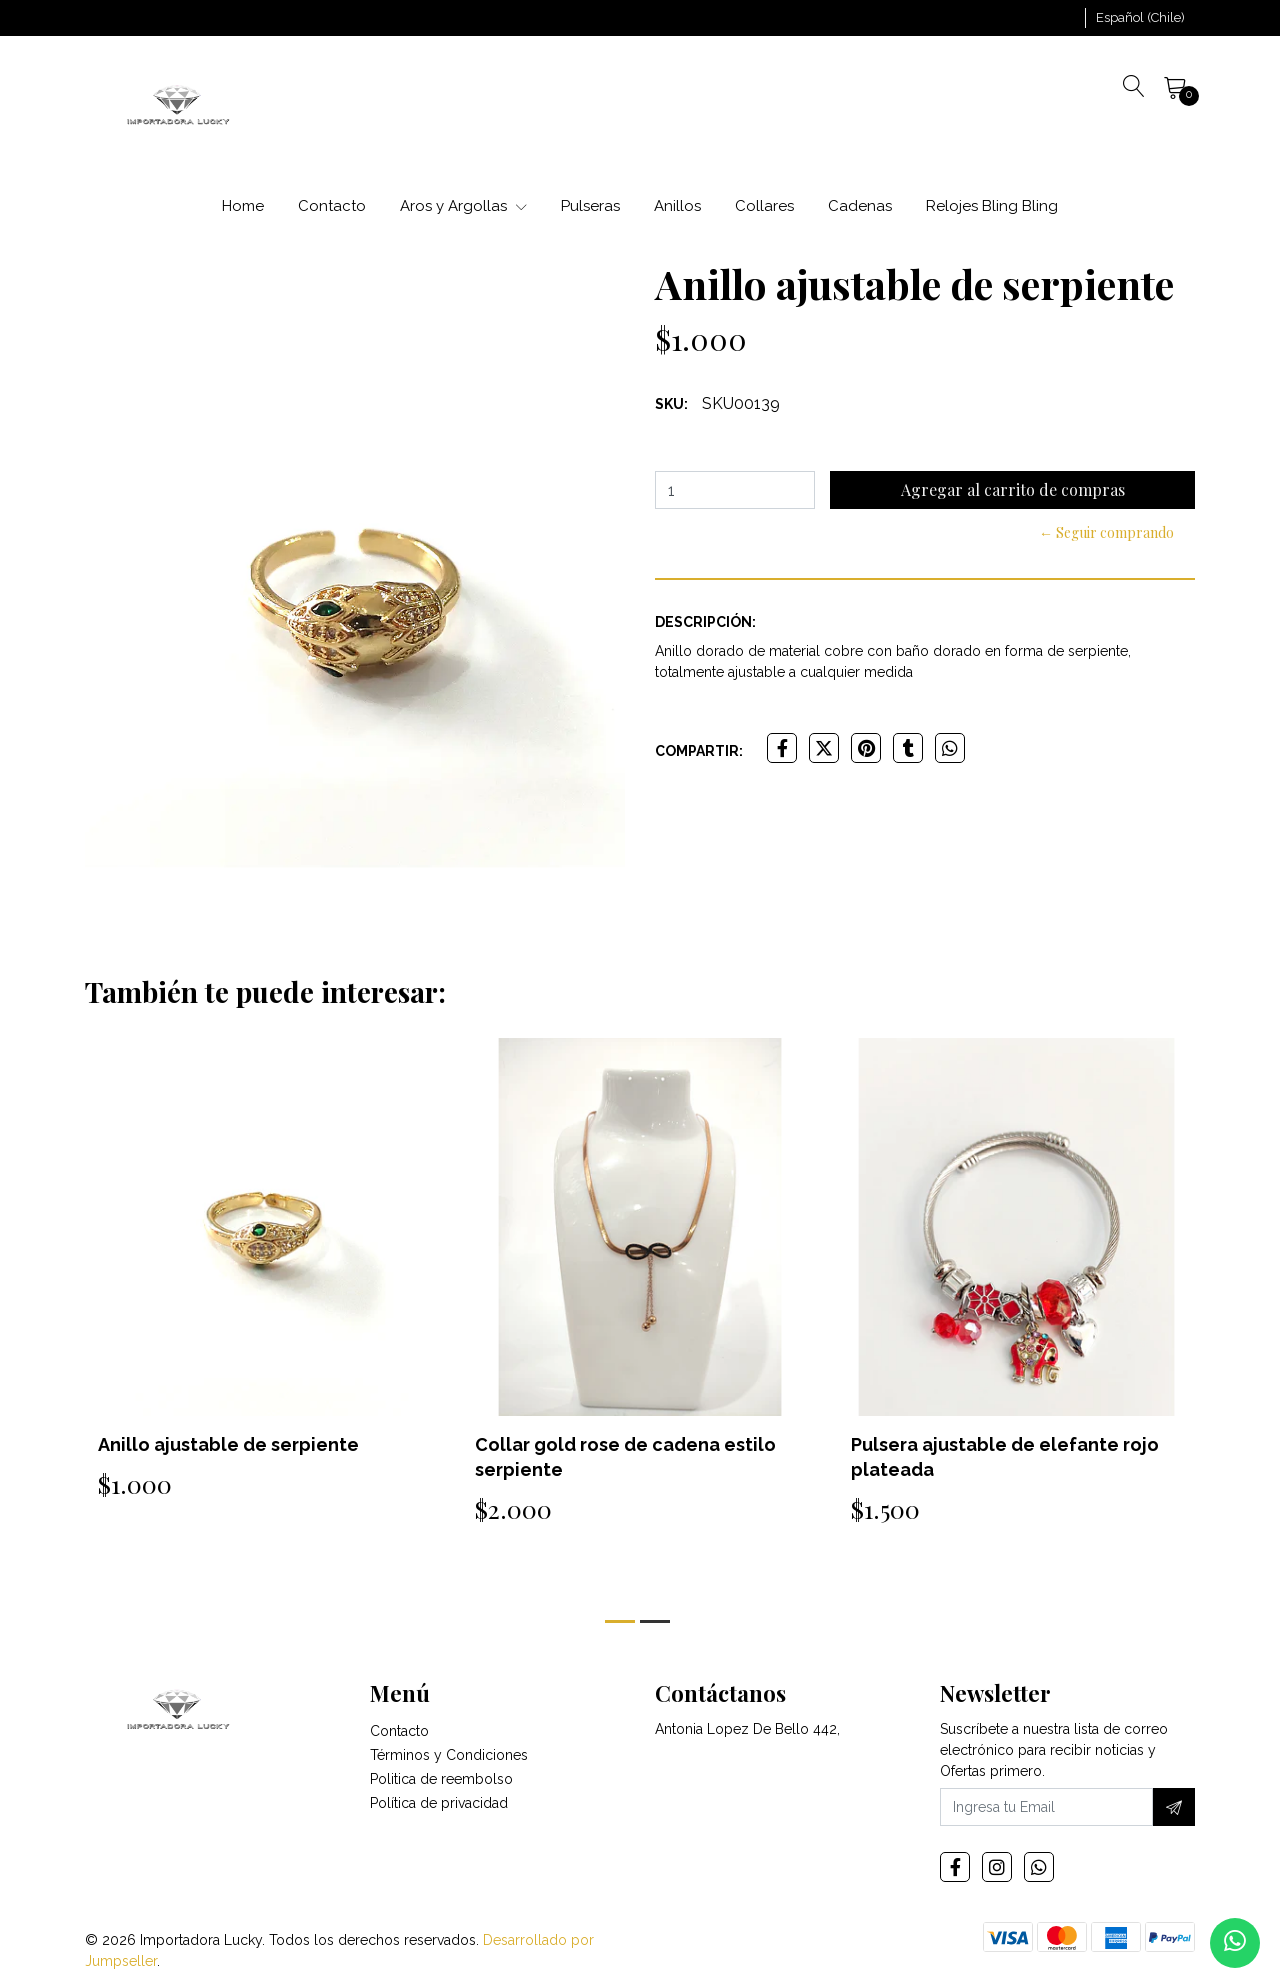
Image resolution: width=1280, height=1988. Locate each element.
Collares (764, 206)
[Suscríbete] (1174, 1807)
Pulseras (590, 206)
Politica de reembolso (441, 1779)
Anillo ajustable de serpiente (228, 1444)
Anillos (677, 206)
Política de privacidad (439, 1803)
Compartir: (699, 751)
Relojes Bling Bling (992, 206)
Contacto (332, 206)
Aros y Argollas (463, 206)
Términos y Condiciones (449, 1755)
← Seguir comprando (1106, 532)
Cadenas (860, 206)
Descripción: (705, 622)
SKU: (671, 404)
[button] (1140, 18)
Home (243, 206)
